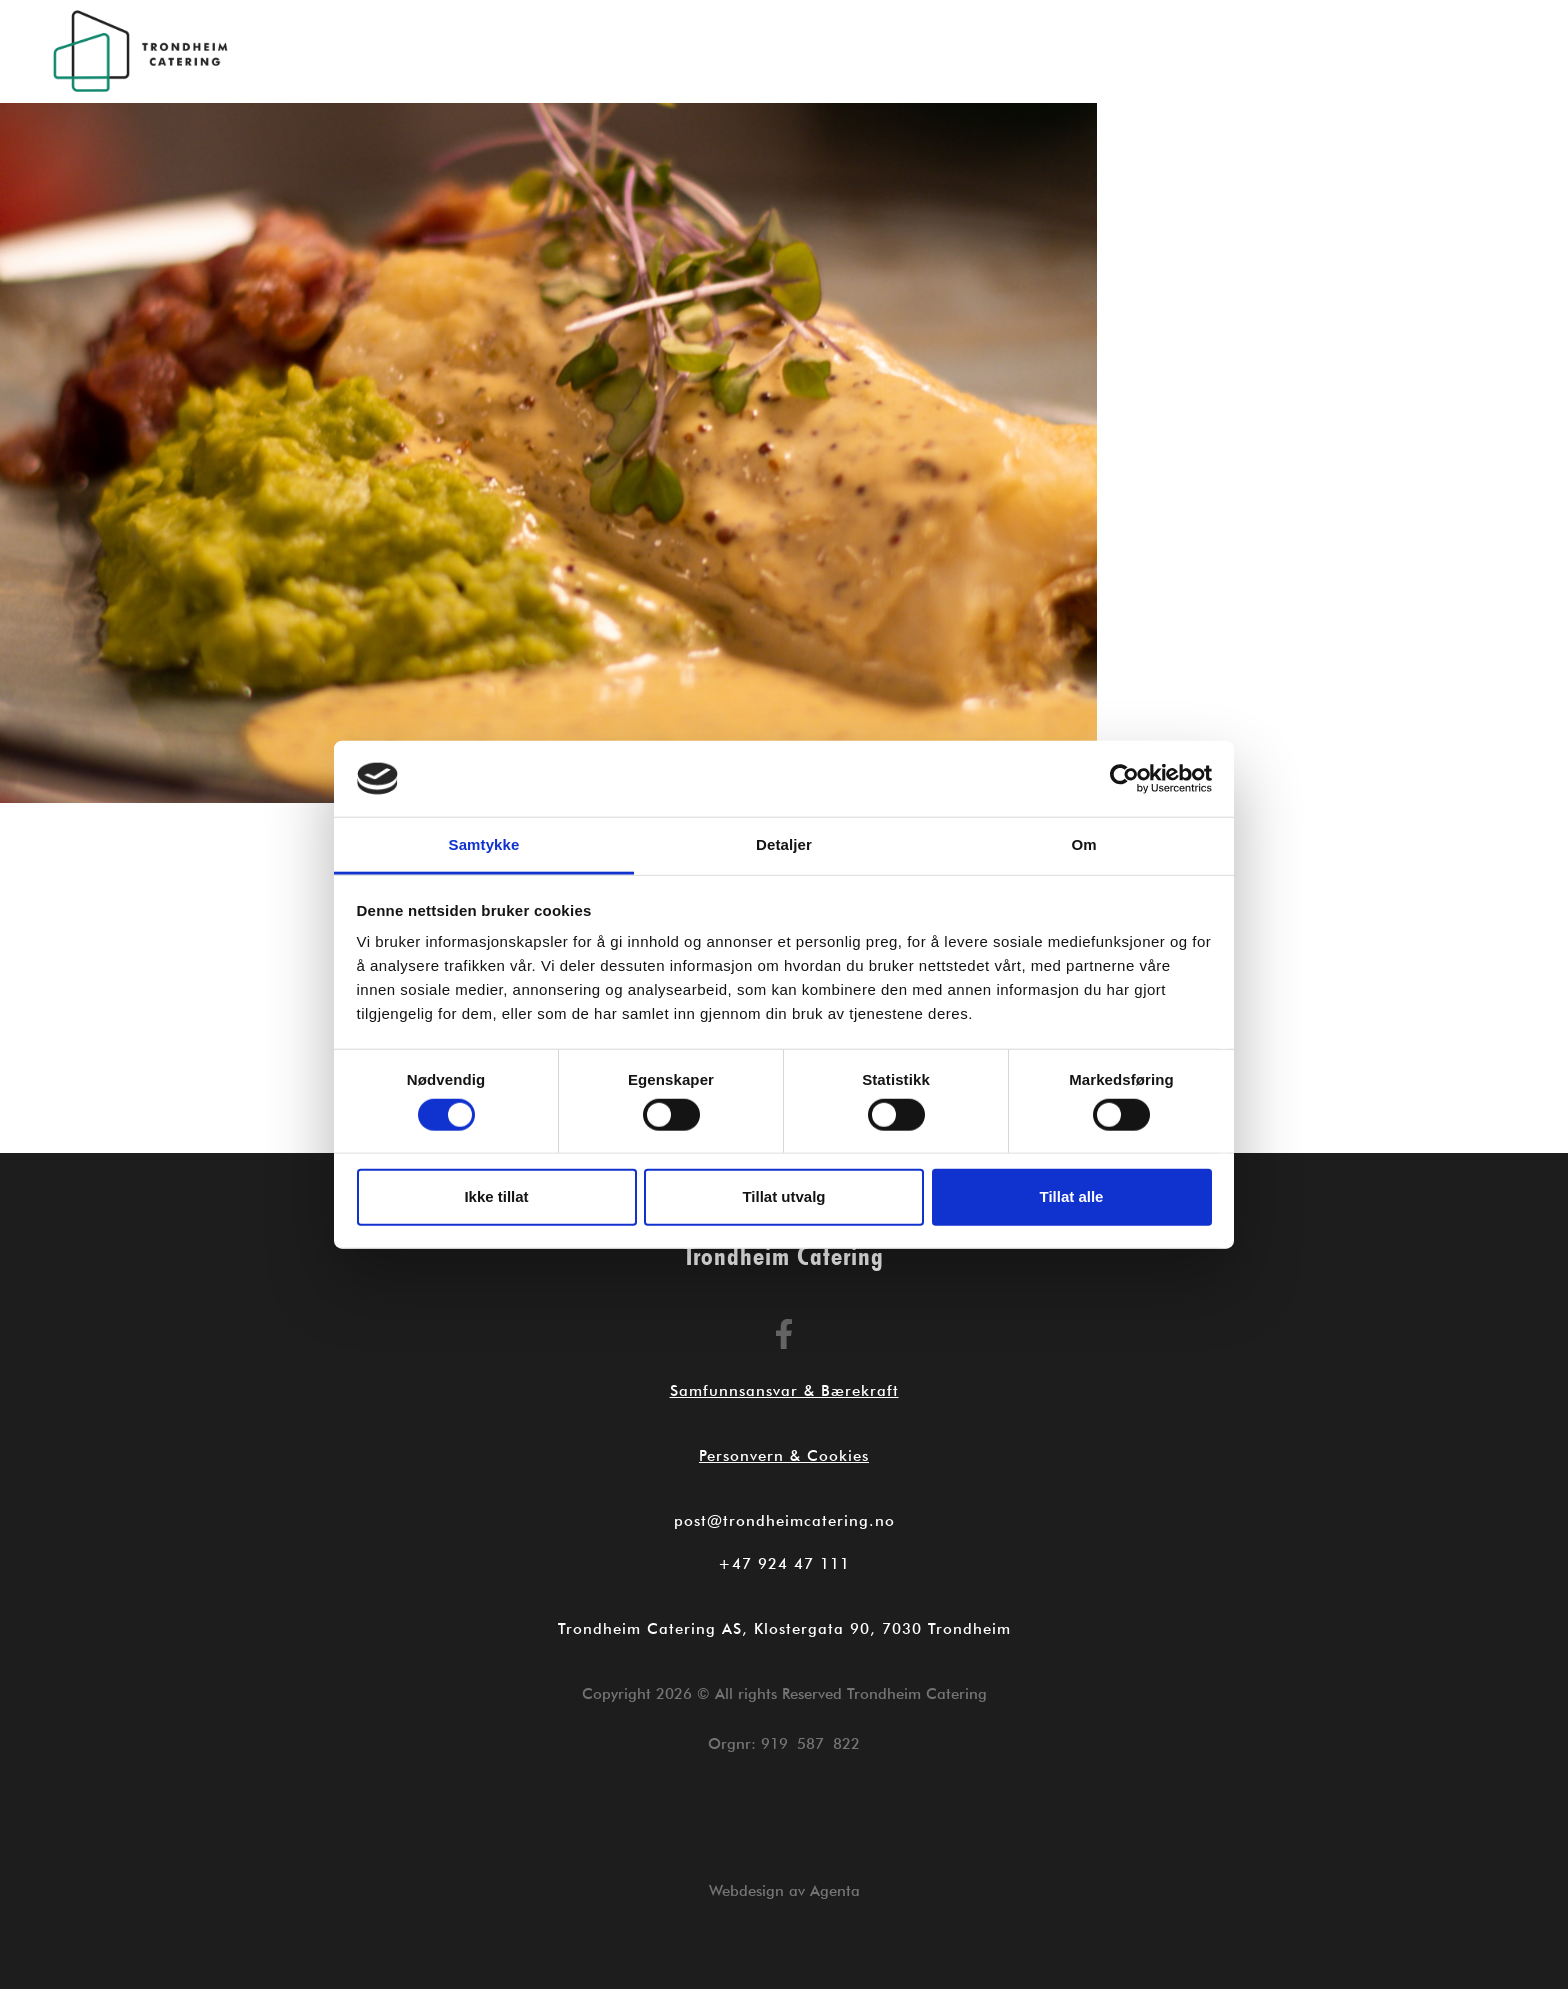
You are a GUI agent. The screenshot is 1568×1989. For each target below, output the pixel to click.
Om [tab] (1083, 844)
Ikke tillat (496, 1196)
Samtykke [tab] (484, 844)
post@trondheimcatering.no (784, 1521)
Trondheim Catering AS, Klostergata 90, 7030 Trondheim (784, 1629)
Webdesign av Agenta (784, 1891)
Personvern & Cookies (784, 1456)
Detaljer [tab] (784, 844)
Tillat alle (1072, 1196)
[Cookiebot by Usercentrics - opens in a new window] (1124, 779)
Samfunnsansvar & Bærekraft (784, 1391)
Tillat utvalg (783, 1196)
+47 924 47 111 (784, 1564)
